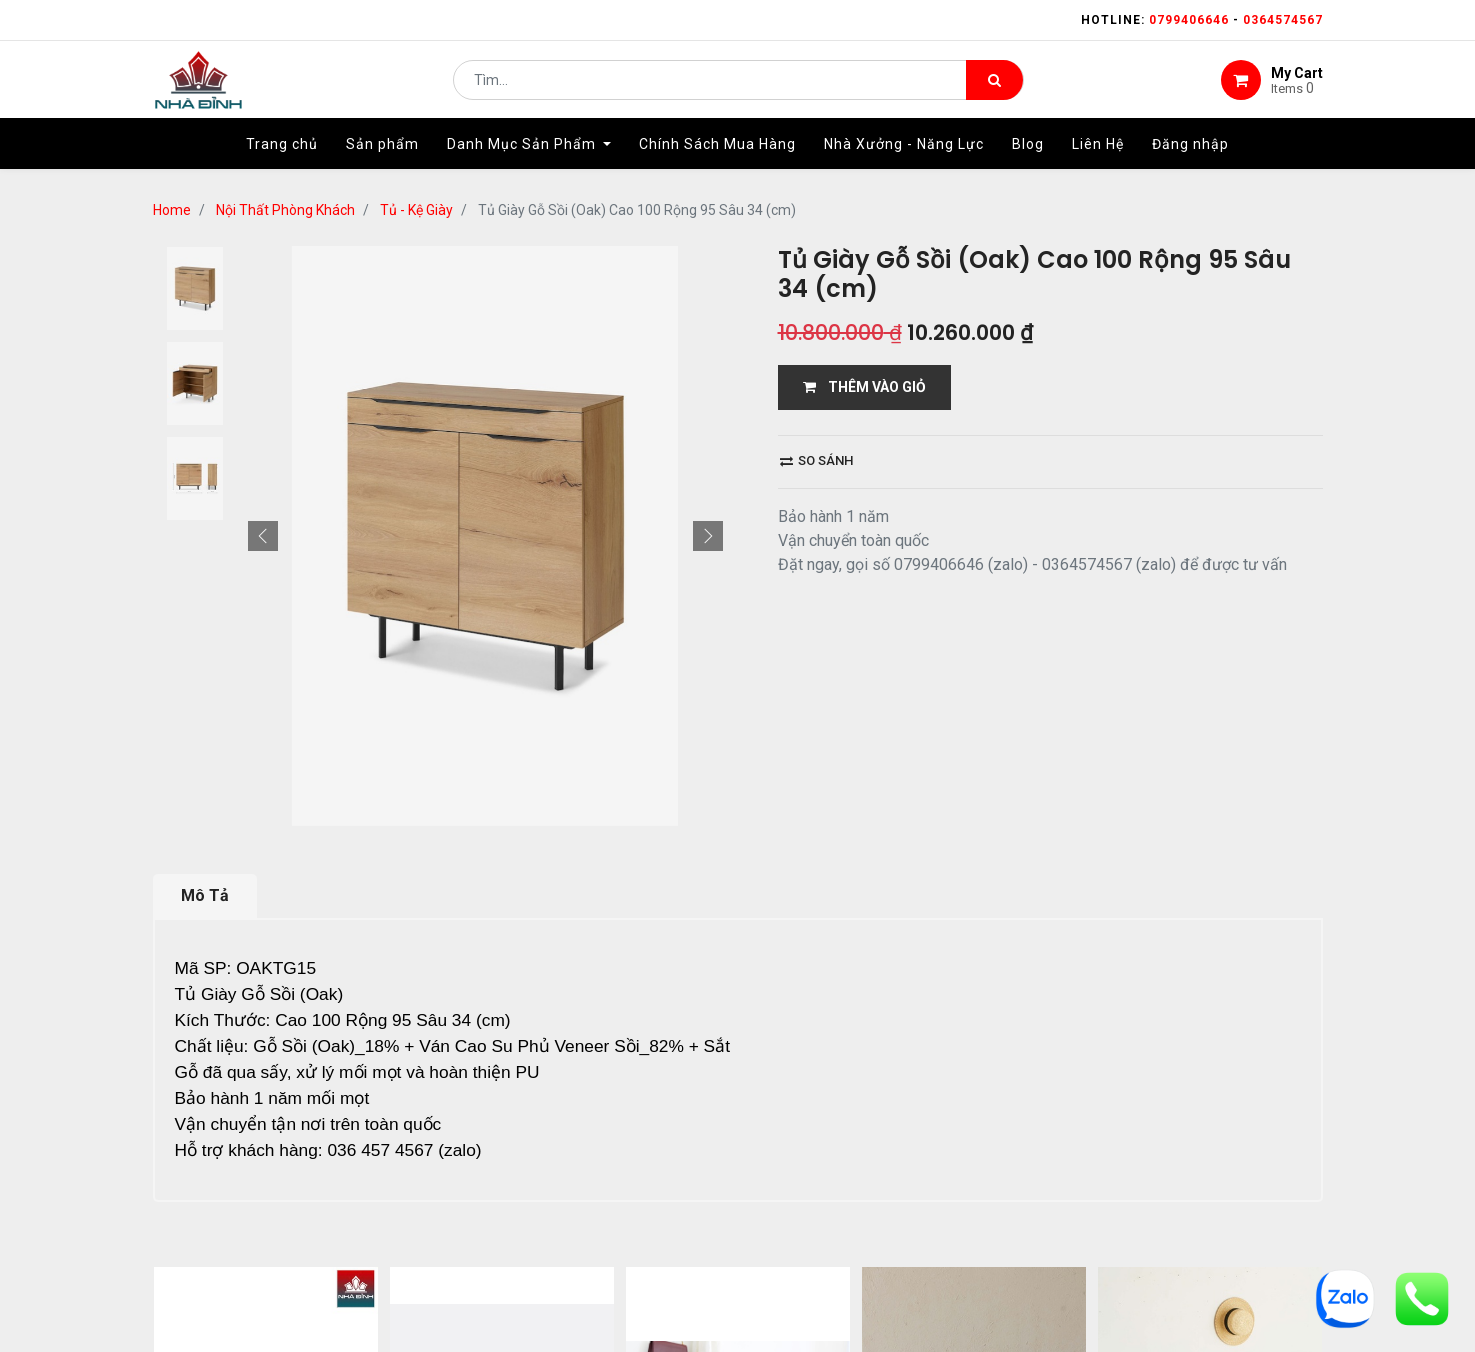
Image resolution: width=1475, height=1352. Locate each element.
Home (172, 210)
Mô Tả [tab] (205, 895)
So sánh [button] (816, 460)
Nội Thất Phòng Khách (285, 210)
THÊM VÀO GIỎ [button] (864, 387)
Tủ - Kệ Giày (416, 210)
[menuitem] (282, 157)
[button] (263, 536)
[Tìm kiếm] (994, 86)
